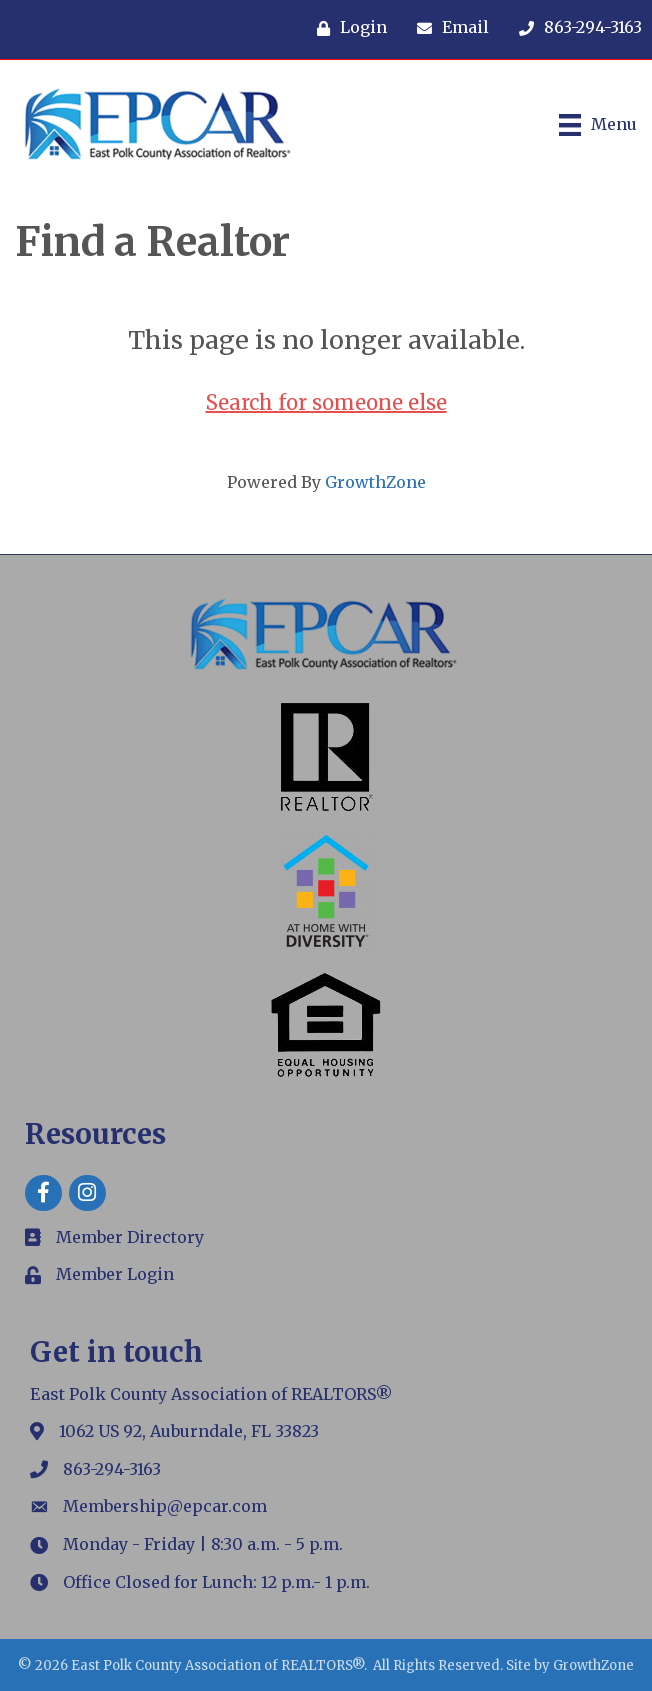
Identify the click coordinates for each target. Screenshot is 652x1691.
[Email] (448, 28)
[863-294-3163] (575, 28)
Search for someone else (326, 402)
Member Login (115, 1274)
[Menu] (598, 125)
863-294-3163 (112, 1469)
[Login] (347, 28)
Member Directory (130, 1237)
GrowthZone (375, 482)
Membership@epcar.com (165, 1506)
